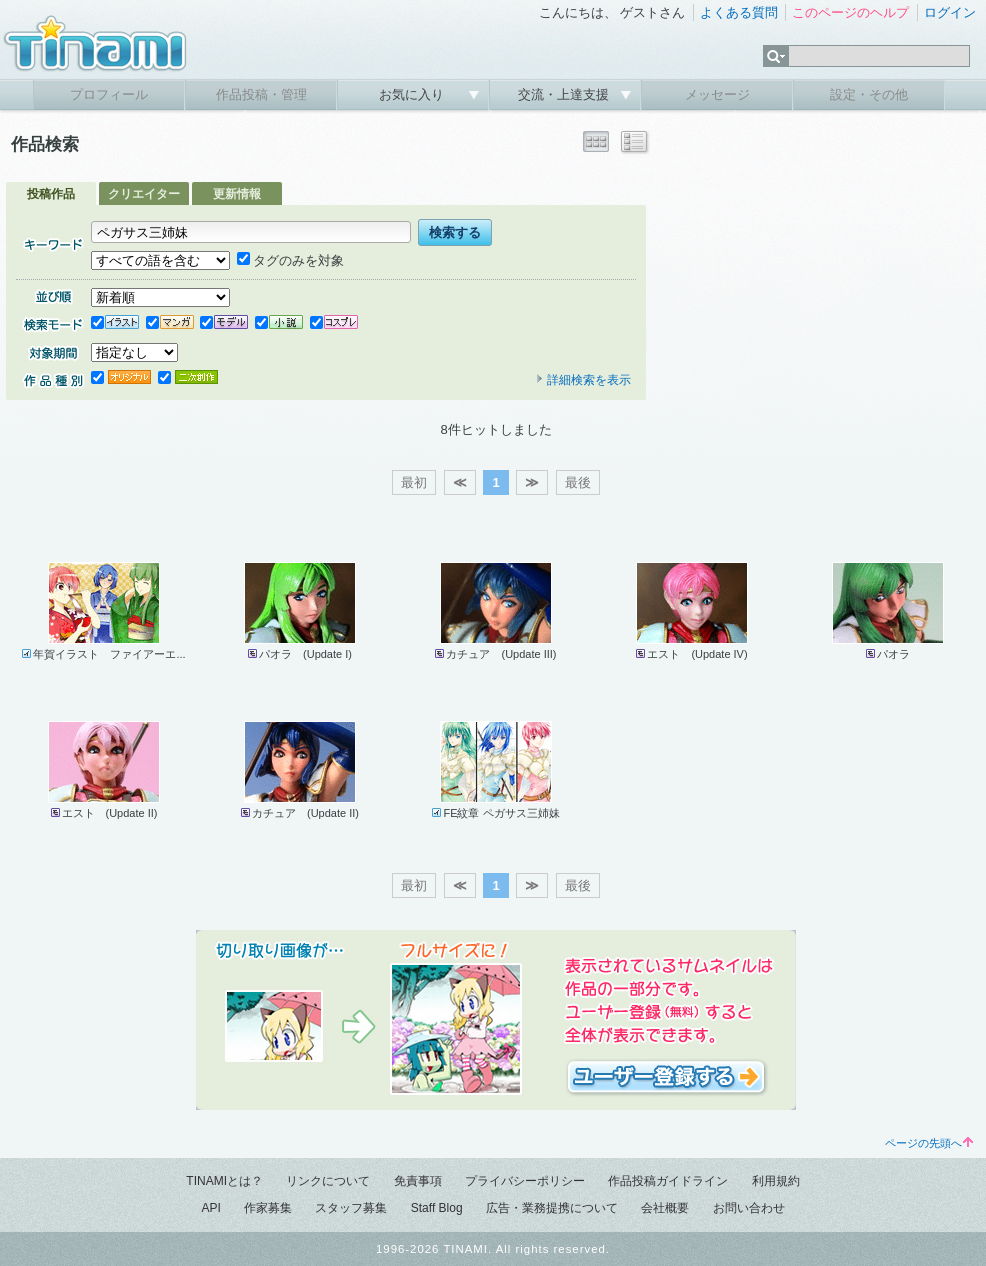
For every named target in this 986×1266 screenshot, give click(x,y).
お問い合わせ (749, 1208)
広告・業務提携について (552, 1208)
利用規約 (776, 1181)
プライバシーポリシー (525, 1181)
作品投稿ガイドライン (668, 1181)
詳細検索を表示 (583, 380)
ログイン (950, 12)
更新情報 (237, 194)
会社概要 (665, 1208)
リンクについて (328, 1181)
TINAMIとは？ (224, 1181)
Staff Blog (437, 1208)
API (210, 1208)
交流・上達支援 (565, 94)
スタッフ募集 (351, 1208)
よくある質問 (739, 12)
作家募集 (268, 1208)
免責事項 (418, 1181)
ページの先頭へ (929, 1143)
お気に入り (413, 94)
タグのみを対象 (290, 260)
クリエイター (144, 194)
